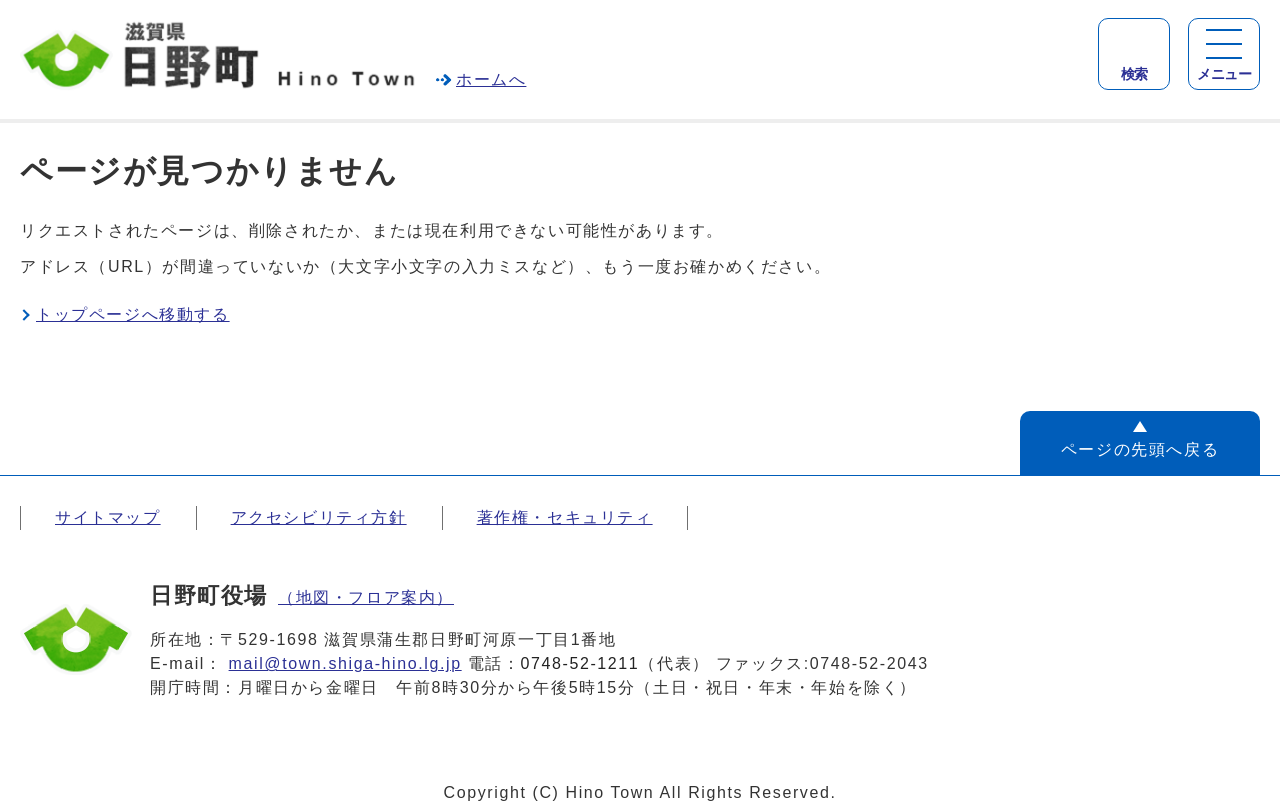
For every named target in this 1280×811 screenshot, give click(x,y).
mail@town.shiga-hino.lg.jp (345, 663)
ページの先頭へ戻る (1140, 449)
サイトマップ (108, 517)
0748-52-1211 (580, 663)
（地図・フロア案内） (366, 597)
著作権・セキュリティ (565, 517)
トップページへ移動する (133, 314)
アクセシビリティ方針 (319, 517)
